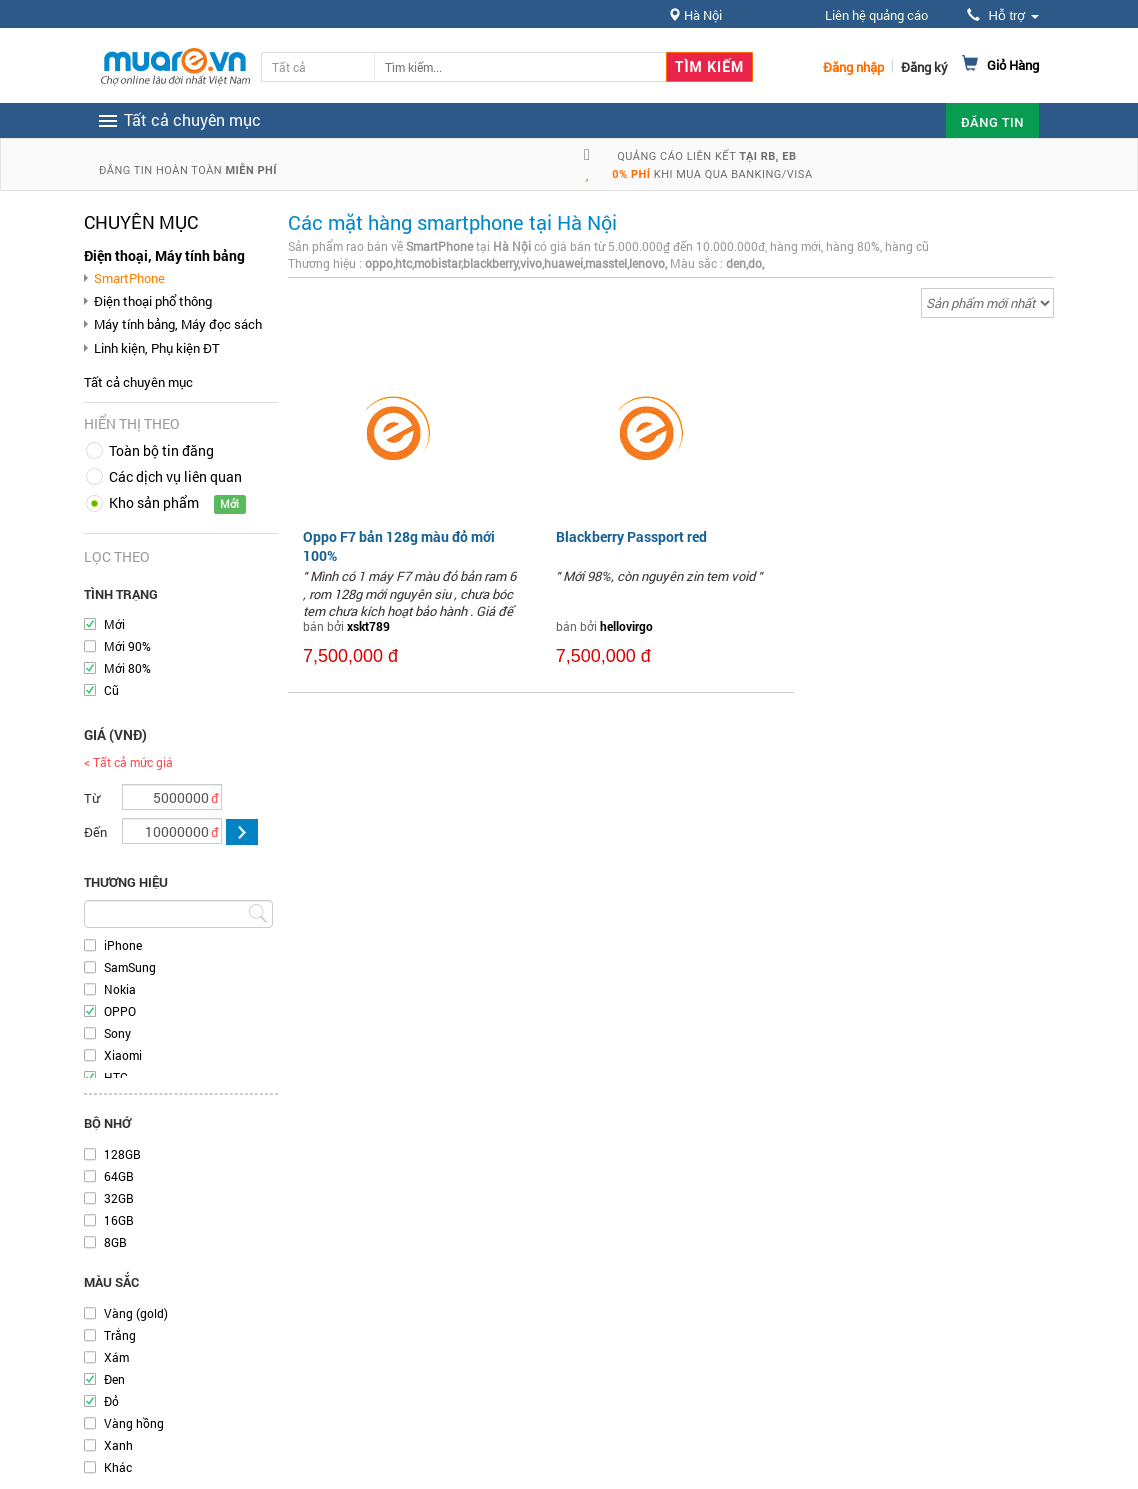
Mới (114, 624)
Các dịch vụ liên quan (175, 476)
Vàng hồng (134, 1423)
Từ (92, 798)
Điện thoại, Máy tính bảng (164, 255)
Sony (117, 1033)
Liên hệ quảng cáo (876, 15)
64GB (119, 1176)
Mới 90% (127, 646)
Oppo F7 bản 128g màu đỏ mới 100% (399, 545)
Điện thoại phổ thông (153, 301)
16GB (119, 1220)
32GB (119, 1198)
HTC (116, 1077)
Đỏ (111, 1401)
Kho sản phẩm (154, 502)
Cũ (111, 690)
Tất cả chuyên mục (138, 382)
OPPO (120, 1011)
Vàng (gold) (136, 1313)
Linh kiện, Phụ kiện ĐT (157, 348)
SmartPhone (129, 278)
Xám (116, 1357)
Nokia (120, 989)
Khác (118, 1467)
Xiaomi (123, 1055)
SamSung (130, 967)
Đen (114, 1379)
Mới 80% (127, 668)
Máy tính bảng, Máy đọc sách (178, 324)
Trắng (120, 1335)
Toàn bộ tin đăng (161, 450)
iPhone (123, 945)
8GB (115, 1242)
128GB (122, 1154)
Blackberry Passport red (631, 536)
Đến (95, 832)
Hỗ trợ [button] (1003, 15)
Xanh (118, 1445)
